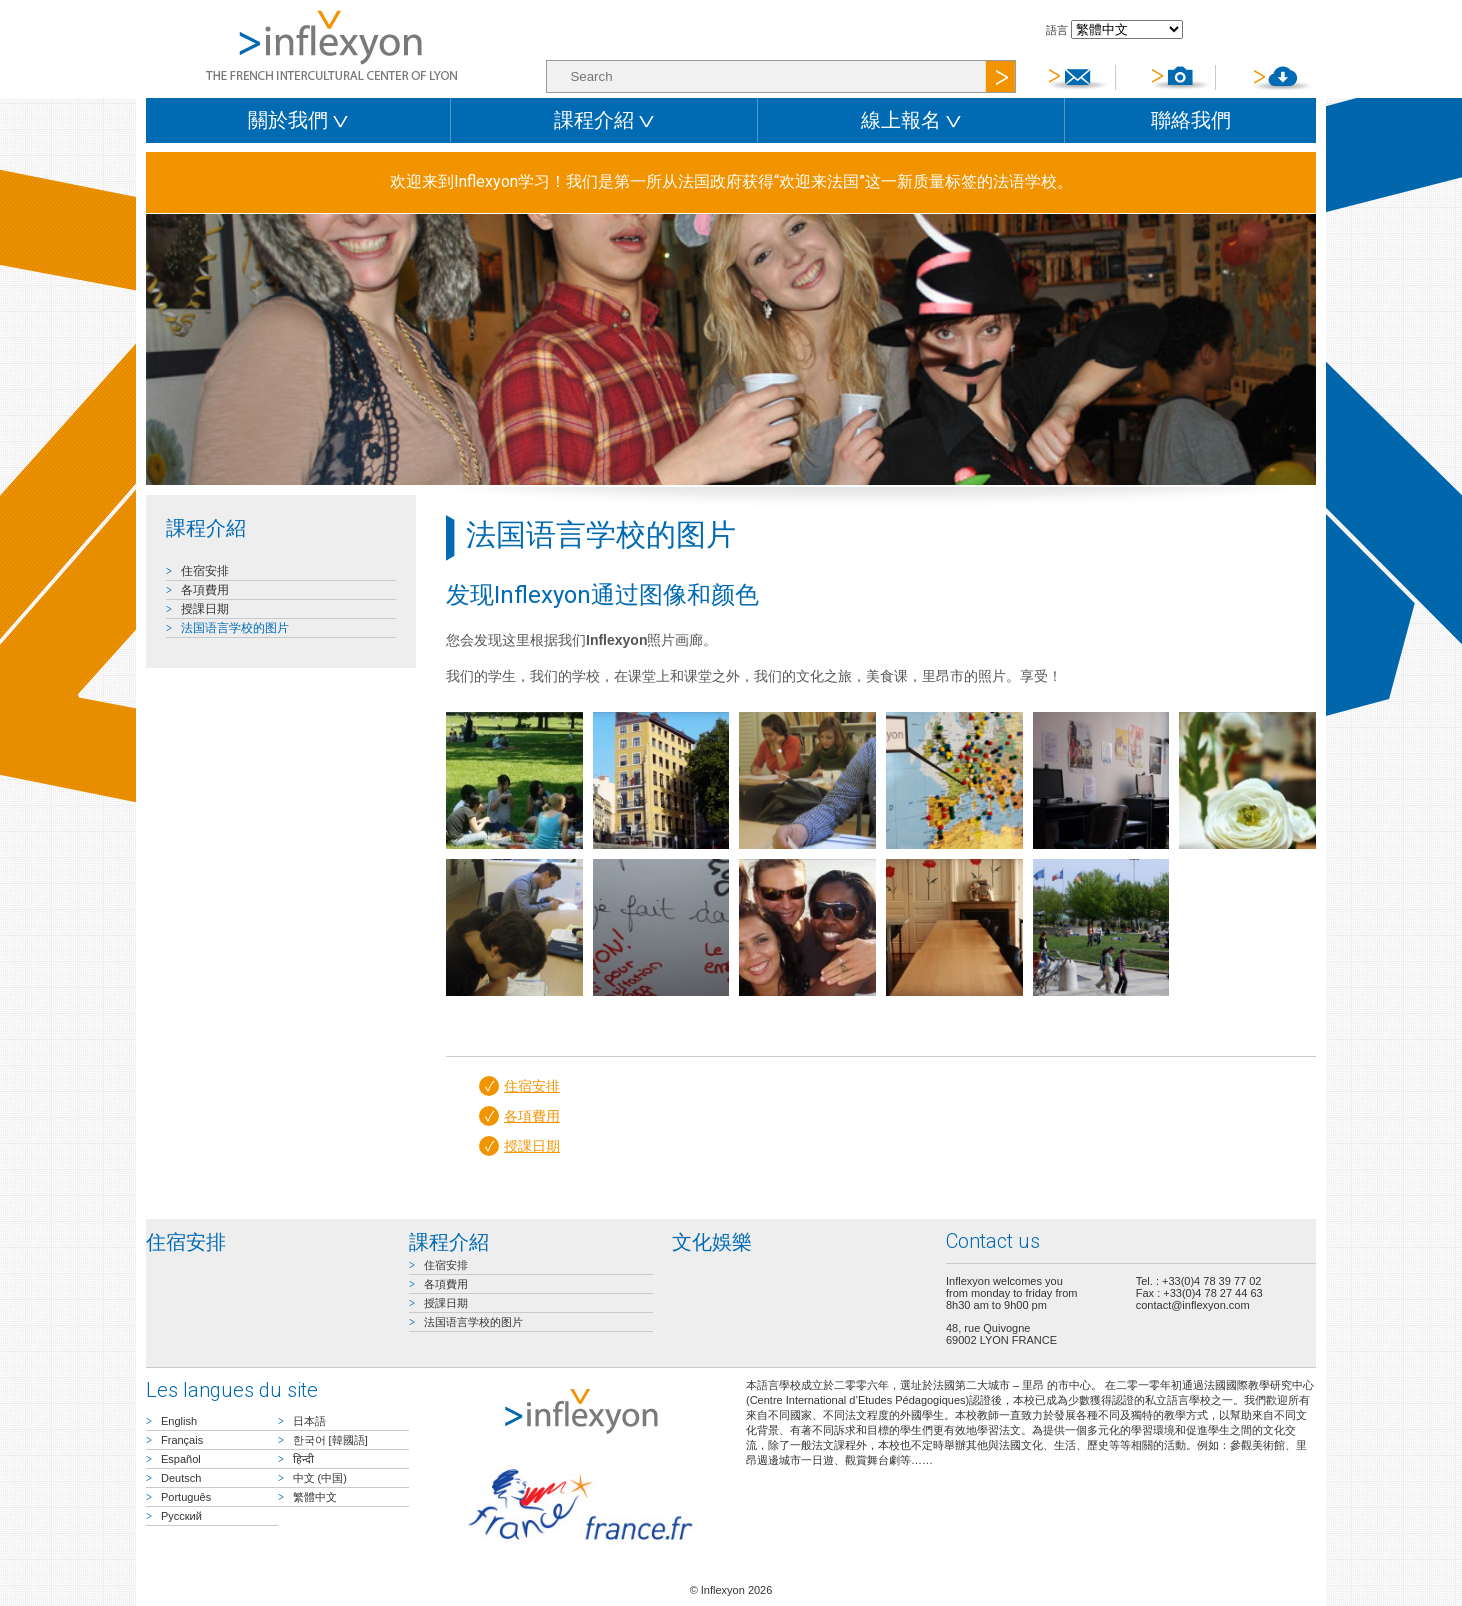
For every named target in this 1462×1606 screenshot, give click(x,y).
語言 (1057, 30)
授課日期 (205, 609)
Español (181, 1459)
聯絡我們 (1191, 120)
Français (182, 1440)
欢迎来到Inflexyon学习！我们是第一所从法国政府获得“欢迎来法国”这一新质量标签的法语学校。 (731, 181)
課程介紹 (604, 120)
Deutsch (181, 1478)
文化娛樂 (712, 1242)
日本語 (309, 1421)
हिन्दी (303, 1459)
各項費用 (205, 590)
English (179, 1421)
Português (186, 1497)
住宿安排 (205, 571)
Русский (181, 1516)
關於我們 (298, 120)
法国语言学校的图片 (235, 628)
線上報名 (911, 120)
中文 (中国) (320, 1478)
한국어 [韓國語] (330, 1440)
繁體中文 (315, 1497)
